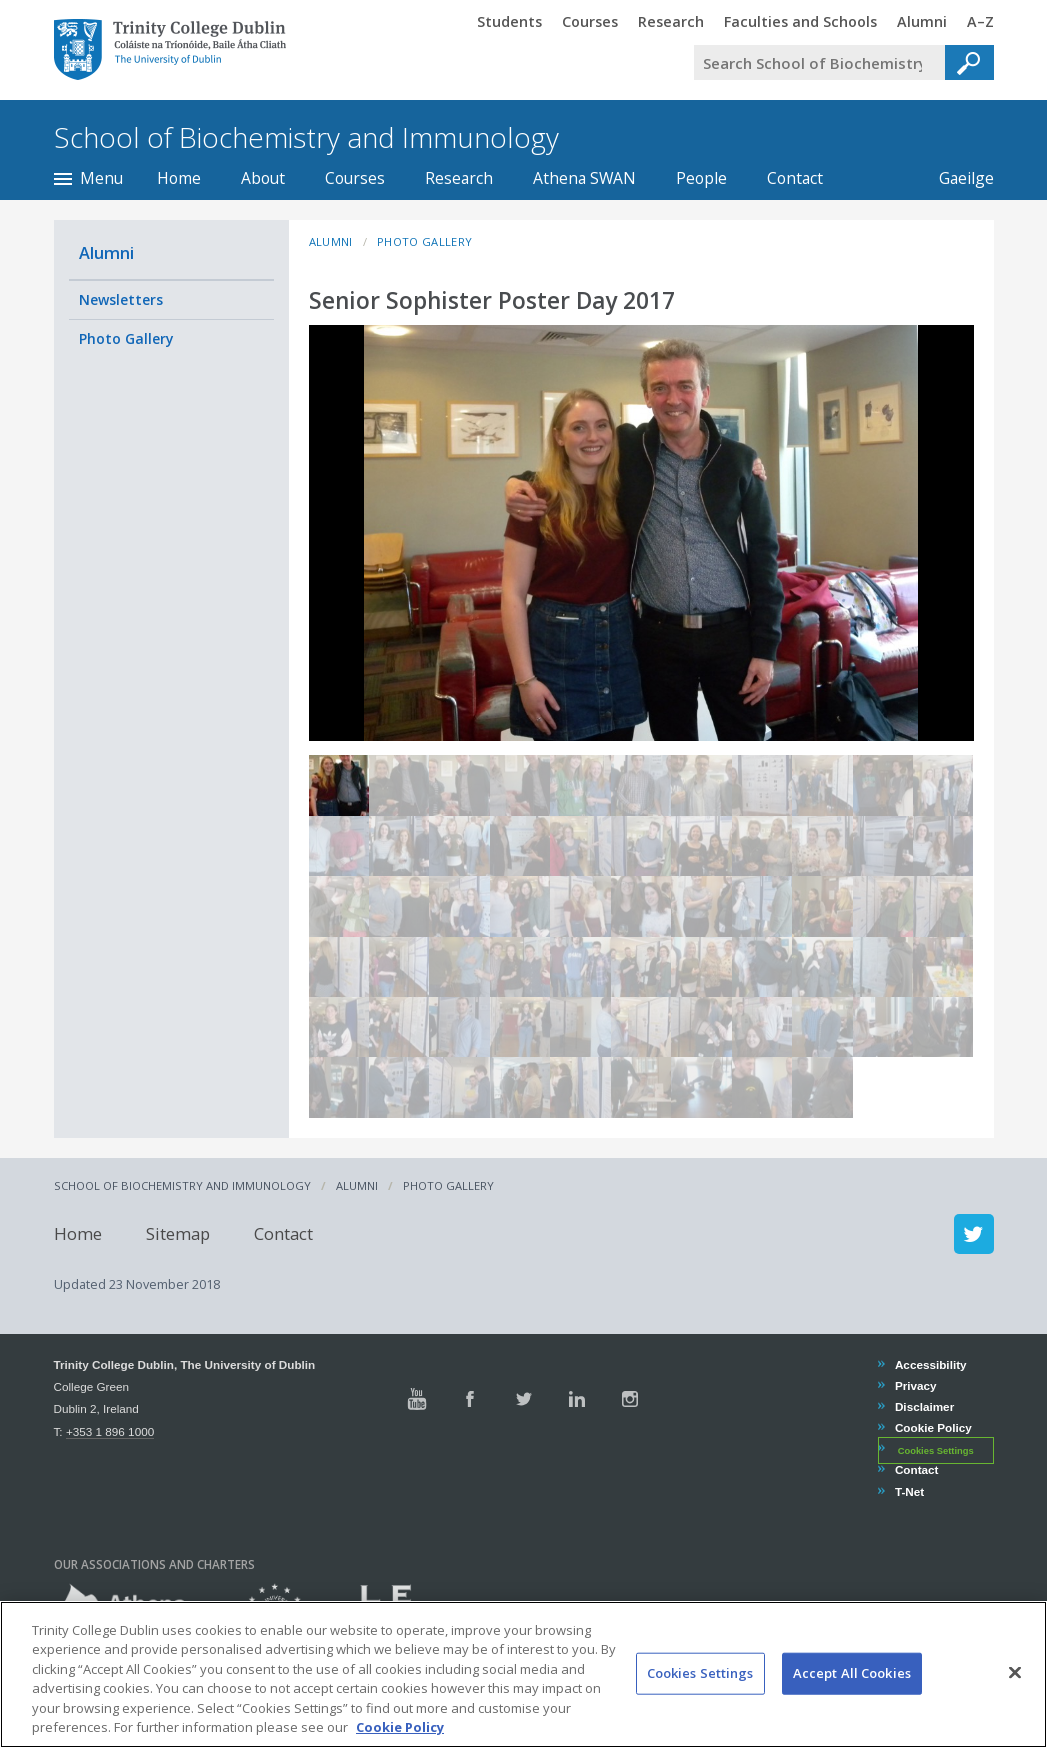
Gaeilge (956, 178)
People (701, 178)
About (263, 178)
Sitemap (178, 1233)
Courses (355, 178)
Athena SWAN (584, 178)
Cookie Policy (933, 1427)
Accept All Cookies (852, 1689)
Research (459, 178)
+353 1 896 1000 (110, 1431)
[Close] (1015, 1689)
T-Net (909, 1491)
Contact (795, 178)
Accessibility (930, 1364)
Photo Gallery (126, 338)
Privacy (915, 1385)
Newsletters (121, 299)
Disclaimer (924, 1406)
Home (179, 178)
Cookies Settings (936, 1450)
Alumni (106, 252)
